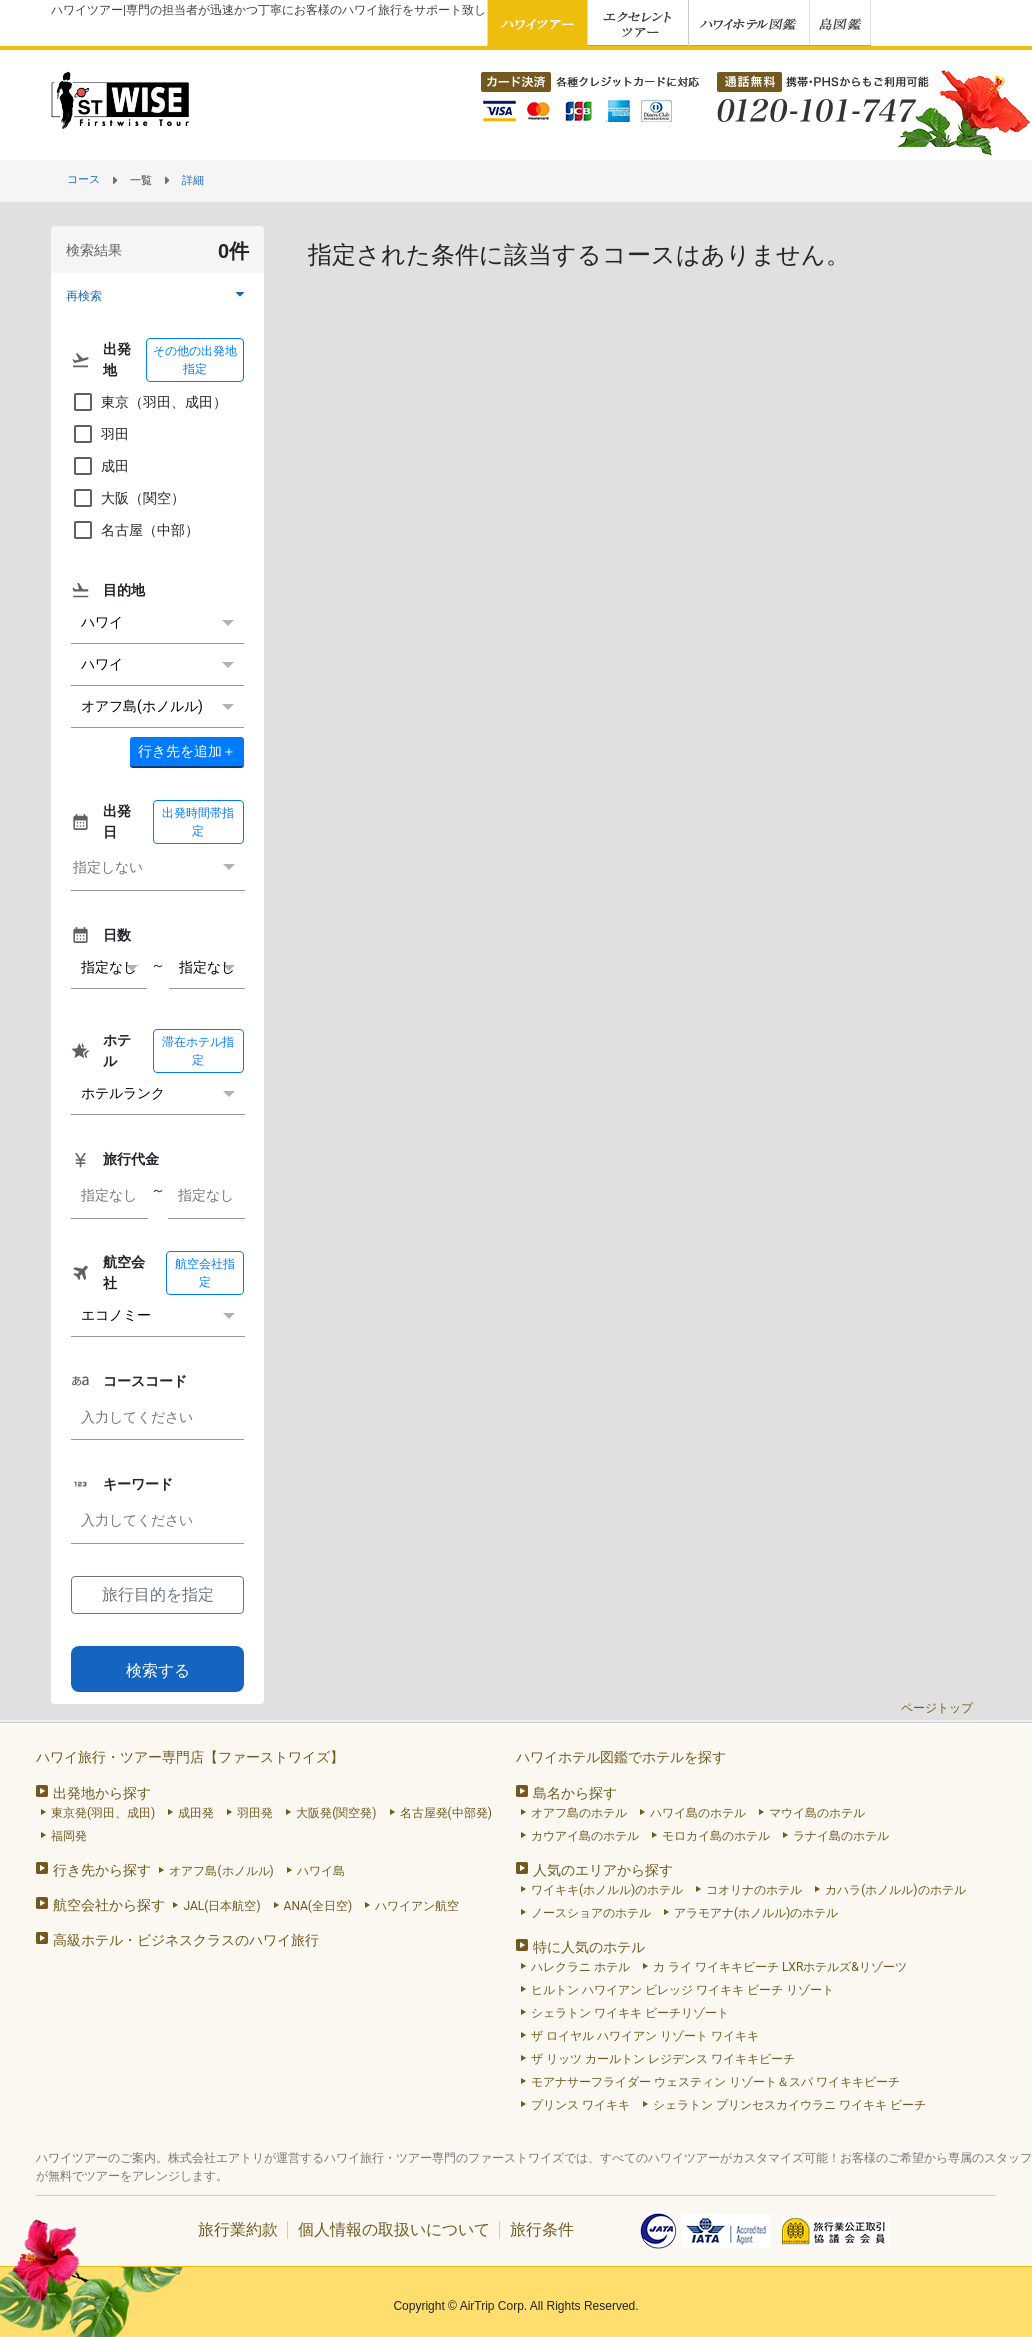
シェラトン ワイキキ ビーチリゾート (630, 2013)
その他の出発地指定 (195, 360)
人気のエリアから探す (603, 1870)
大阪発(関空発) (336, 1813)
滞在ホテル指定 (198, 1051)
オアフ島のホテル (579, 1813)
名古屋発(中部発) (446, 1813)
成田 (100, 466)
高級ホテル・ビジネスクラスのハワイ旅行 (186, 1940)
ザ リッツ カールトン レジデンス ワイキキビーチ (663, 2059)
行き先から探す (102, 1870)
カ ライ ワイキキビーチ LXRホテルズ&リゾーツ (780, 1967)
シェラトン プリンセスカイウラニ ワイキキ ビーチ (789, 2105)
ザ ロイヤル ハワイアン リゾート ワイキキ (645, 2036)
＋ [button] (187, 751)
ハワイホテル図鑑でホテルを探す (621, 1757)
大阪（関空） (128, 498)
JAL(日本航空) (221, 1906)
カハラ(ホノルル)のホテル (895, 1890)
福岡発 (69, 1836)
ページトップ (937, 1708)
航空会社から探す (109, 1905)
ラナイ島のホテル (841, 1836)
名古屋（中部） (135, 530)
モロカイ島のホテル (716, 1836)
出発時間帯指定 (198, 822)
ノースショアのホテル (591, 1913)
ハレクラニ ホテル (580, 1967)
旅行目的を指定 (158, 1594)
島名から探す (575, 1793)
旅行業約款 (238, 2229)
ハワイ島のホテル (698, 1813)
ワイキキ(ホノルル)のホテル (607, 1890)
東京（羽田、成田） (149, 402)
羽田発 (255, 1813)
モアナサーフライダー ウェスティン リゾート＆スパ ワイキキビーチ (715, 2082)
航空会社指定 (205, 1273)
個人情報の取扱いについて (394, 2229)
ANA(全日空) (318, 1906)
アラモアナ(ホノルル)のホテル (756, 1913)
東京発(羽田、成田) (103, 1813)
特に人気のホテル (589, 1947)
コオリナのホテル (754, 1890)
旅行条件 (542, 2229)
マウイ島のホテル (817, 1813)
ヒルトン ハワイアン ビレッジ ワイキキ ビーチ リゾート (682, 1990)
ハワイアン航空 (417, 1906)
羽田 (100, 434)
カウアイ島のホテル (585, 1836)
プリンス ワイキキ (580, 2105)
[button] (157, 295)
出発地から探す (102, 1793)
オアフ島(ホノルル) (221, 1871)
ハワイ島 (321, 1871)
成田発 (196, 1813)
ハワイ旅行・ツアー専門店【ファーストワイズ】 (190, 1757)
